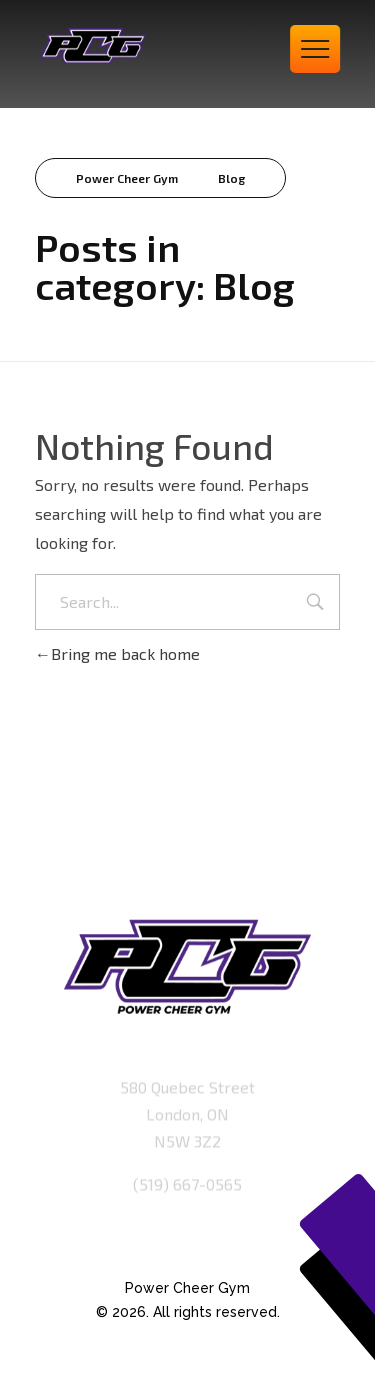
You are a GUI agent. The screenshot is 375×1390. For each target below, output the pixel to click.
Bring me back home (117, 653)
